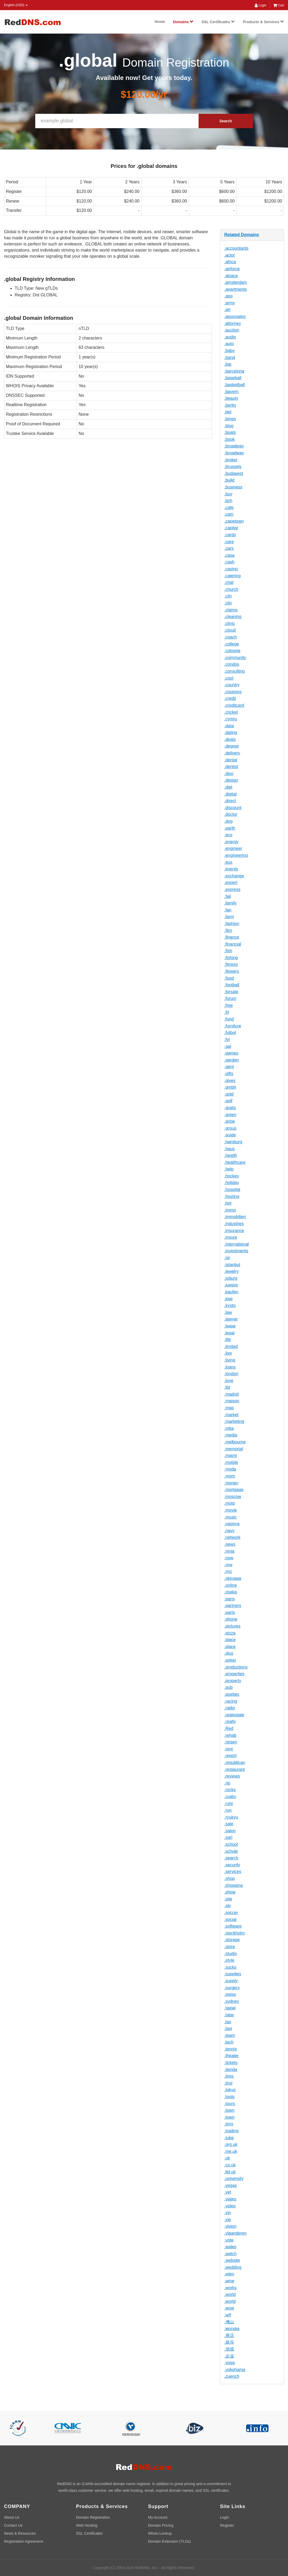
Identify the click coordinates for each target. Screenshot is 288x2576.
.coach (230, 637)
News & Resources (20, 2533)
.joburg (230, 1278)
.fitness (231, 964)
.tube (229, 2137)
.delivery (232, 753)
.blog (229, 425)
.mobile (231, 1462)
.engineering (236, 855)
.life (227, 1339)
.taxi (228, 2028)
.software (233, 1926)
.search (231, 1858)
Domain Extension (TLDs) (169, 2541)
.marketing (234, 1421)
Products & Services (263, 22)
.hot (227, 1203)
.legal (229, 1333)
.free (228, 1005)
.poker (230, 1660)
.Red (228, 1728)
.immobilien (235, 1216)
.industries (234, 1223)
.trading (231, 2131)
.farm (229, 916)
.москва (231, 2328)
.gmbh (230, 1087)
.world (230, 2294)
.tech (229, 2042)
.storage (232, 1939)
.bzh (228, 500)
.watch (230, 2253)
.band (229, 357)
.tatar (229, 2015)
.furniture (232, 1026)
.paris (229, 1599)
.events (231, 869)
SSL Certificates (218, 22)
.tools (229, 2096)
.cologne (232, 650)
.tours (229, 2103)
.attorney (232, 323)
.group (230, 1128)
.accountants (236, 248)
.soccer (231, 1912)
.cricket (231, 712)
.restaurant (234, 1769)
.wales (230, 2246)
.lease (230, 1326)
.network (232, 1537)
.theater (231, 2055)
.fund (229, 1019)
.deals (230, 739)
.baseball (232, 378)
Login (260, 5)
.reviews (232, 1776)
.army (229, 303)
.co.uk (230, 2165)
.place (230, 1639)
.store (229, 1946)
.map (229, 1408)
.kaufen (231, 1292)
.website (232, 2260)
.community (235, 657)
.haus (229, 1148)
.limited (231, 1346)
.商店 (229, 2335)
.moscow (232, 1496)
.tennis (230, 2049)
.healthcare (234, 1162)
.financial (232, 944)
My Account (157, 2517)
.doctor (230, 814)
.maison (231, 1401)
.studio (230, 1953)
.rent (228, 1749)
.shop (229, 1878)
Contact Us (13, 2525)
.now (228, 1558)
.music (230, 1517)
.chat (229, 582)
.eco (228, 835)
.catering (232, 576)
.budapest (233, 473)
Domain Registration (93, 2517)
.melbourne (235, 1442)
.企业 (229, 2356)
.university (233, 2178)
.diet (228, 787)
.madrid (231, 1394)
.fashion (231, 923)
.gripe (229, 1121)
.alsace (231, 275)
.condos (231, 664)
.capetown (234, 521)
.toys (228, 2124)
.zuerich (231, 2376)
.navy (229, 1530)
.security (232, 1865)
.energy (231, 841)
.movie (230, 1510)
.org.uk (230, 2144)
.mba (229, 1428)
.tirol (228, 2083)
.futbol (230, 1032)
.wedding (232, 2267)
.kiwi (228, 1299)
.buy (228, 494)
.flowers (231, 971)
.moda (230, 1469)
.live (228, 1353)
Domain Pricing (160, 2525)
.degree (231, 746)
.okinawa (232, 1578)
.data (229, 726)
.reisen (230, 1742)
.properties (234, 1673)
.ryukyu (231, 1817)
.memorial (233, 1449)
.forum (230, 998)
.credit (230, 698)
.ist (227, 1257)
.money (231, 1483)
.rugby (230, 1796)
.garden (231, 1060)
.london (231, 1373)
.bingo (230, 419)
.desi (228, 773)
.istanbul (232, 1264)
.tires (229, 2076)
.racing (230, 1701)
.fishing (231, 957)
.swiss (230, 1994)
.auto (229, 343)
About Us (11, 2517)
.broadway (234, 446)
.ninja (229, 1551)
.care (229, 541)
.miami (230, 1455)
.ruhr (228, 1803)
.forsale (231, 992)
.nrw (228, 1564)
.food (229, 978)
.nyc (228, 1571)
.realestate (234, 1715)
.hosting (231, 1196)
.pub (228, 1687)
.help (229, 1169)
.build (229, 480)
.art (227, 309)
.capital (231, 528)
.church (231, 589)
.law (228, 1312)
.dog (228, 821)
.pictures (232, 1626)
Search (225, 121)
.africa (230, 262)
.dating (230, 732)
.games (231, 1053)
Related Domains (241, 234)
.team (229, 2035)
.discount (232, 807)
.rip (227, 1783)
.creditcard (234, 705)
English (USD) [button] (16, 5)
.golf (228, 1101)
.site (228, 1899)
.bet (227, 412)
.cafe (229, 507)
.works (230, 2288)
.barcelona (234, 371)
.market (231, 1414)
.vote (229, 2240)
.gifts (228, 1073)
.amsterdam (235, 282)
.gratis (230, 1107)
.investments (236, 1251)
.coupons (233, 691)
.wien (229, 2274)
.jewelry (231, 1271)
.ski (227, 1905)
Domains (183, 22)
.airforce (232, 269)
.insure (230, 1237)
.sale (228, 1824)
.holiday (231, 1182)
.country (231, 685)
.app (228, 296)
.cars (229, 548)
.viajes (230, 2199)
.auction (231, 330)
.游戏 (229, 2349)
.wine (229, 2281)
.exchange (234, 876)
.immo (230, 1210)
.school (231, 1844)
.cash (229, 562)
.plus (228, 1653)
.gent (229, 1066)
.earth (229, 828)
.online (230, 1585)
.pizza (229, 1633)
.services (232, 1871)
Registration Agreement (23, 2541)
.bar (228, 364)
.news (229, 1544)
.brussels (232, 466)
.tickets (231, 2062)
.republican (234, 1762)
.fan (227, 910)
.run (228, 1810)
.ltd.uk (230, 2172)
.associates (235, 316)
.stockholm (234, 1933)
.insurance (234, 1230)
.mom (229, 1476)
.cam (229, 514)
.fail (227, 896)
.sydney (231, 2001)
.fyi (227, 1039)
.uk (227, 2158)
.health (230, 1155)
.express (232, 889)
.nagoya (231, 1523)
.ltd (227, 1387)
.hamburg (233, 1142)
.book (229, 439)
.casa (229, 555)
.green (230, 1114)
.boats (230, 432)
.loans (230, 1367)
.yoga (229, 2362)
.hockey (231, 1176)
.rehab (230, 1735)
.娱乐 (229, 2342)
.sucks (230, 1967)
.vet (227, 2192)
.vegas (230, 2185)
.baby (229, 350)
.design (231, 780)
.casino (231, 569)
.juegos (231, 1285)
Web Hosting (86, 2525)
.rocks (230, 1789)
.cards (230, 534)
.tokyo (230, 2090)
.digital (230, 794)
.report (230, 1755)
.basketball (234, 384)
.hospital (232, 1189)
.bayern (231, 391)
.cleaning (232, 616)
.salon (230, 1830)
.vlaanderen (235, 2233)
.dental (230, 760)
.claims (231, 610)
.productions (235, 1667)
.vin (227, 2212)
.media (230, 1435)
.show (229, 1892)
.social (230, 1919)
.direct (230, 800)
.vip (227, 2219)
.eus (228, 862)
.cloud (230, 630)
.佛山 (229, 2322)
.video (230, 2206)
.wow (229, 2308)
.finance (231, 937)
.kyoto (230, 1305)
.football (231, 985)
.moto (229, 1503)
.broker (231, 460)
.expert (230, 882)
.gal (227, 1046)
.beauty (231, 398)
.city (228, 596)
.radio (229, 1708)
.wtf (227, 2315)
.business (233, 487)
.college (231, 644)
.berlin (230, 405)
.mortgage (233, 1489)
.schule (231, 1851)
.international (236, 1244)
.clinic (229, 623)
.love (228, 1380)
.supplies (232, 1974)
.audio (230, 337)
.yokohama (234, 2369)
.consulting (234, 671)
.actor (229, 255)
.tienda (230, 2069)
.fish (228, 950)
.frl (226, 1012)
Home (160, 21)
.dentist (231, 766)
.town (229, 2110)
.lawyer (231, 1319)
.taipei (230, 2008)
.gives (229, 1080)
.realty (230, 1721)
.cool (228, 678)
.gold (229, 1094)
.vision (230, 2226)
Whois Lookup (160, 2533)
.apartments (235, 289)
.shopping (233, 1885)
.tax (227, 2022)
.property (232, 1680)
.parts (229, 1612)
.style (229, 1960)
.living (229, 1360)
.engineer (233, 848)
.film (228, 930)
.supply (231, 1981)
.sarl (228, 1837)
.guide (230, 1135)
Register (227, 2525)
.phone (230, 1619)
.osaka (230, 1592)
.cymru (230, 719)
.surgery (232, 1987)
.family (230, 903)
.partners (232, 1605)
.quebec (231, 1694)
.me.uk (230, 2151)
